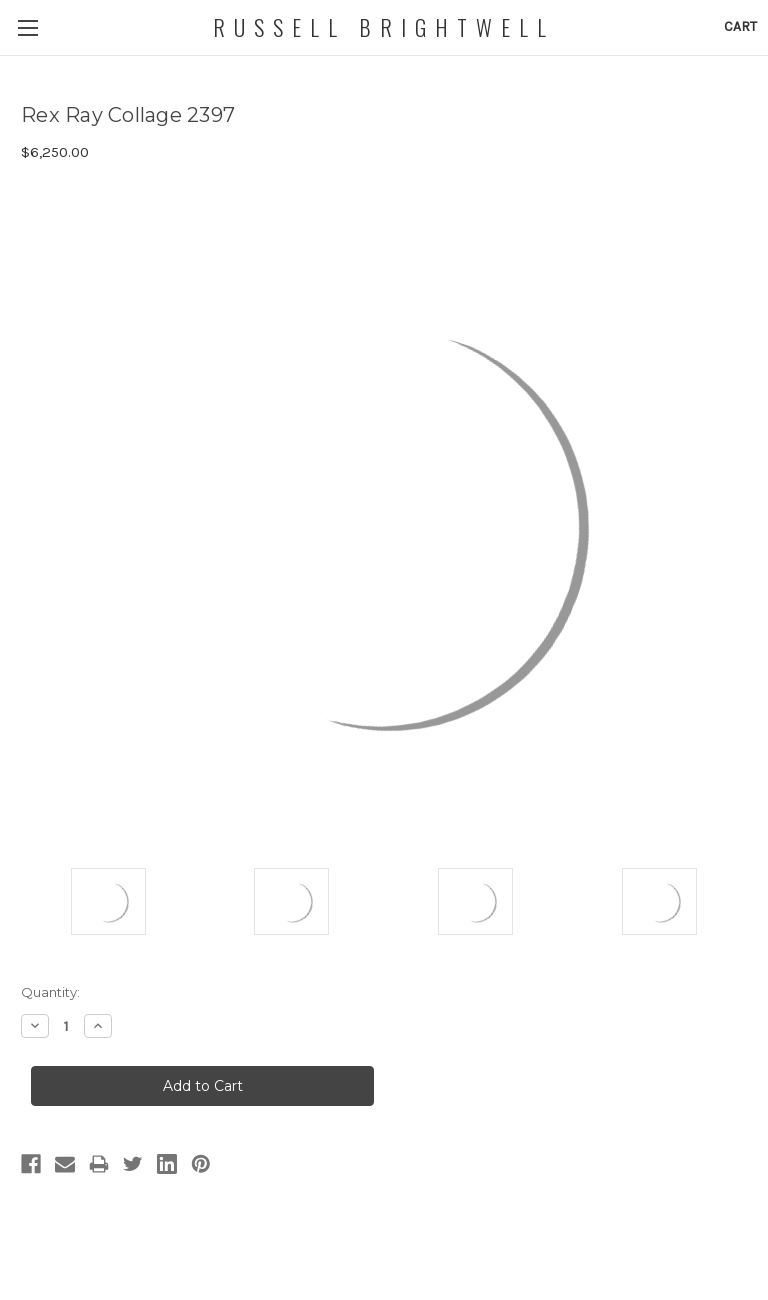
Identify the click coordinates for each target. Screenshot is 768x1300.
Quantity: (50, 992)
